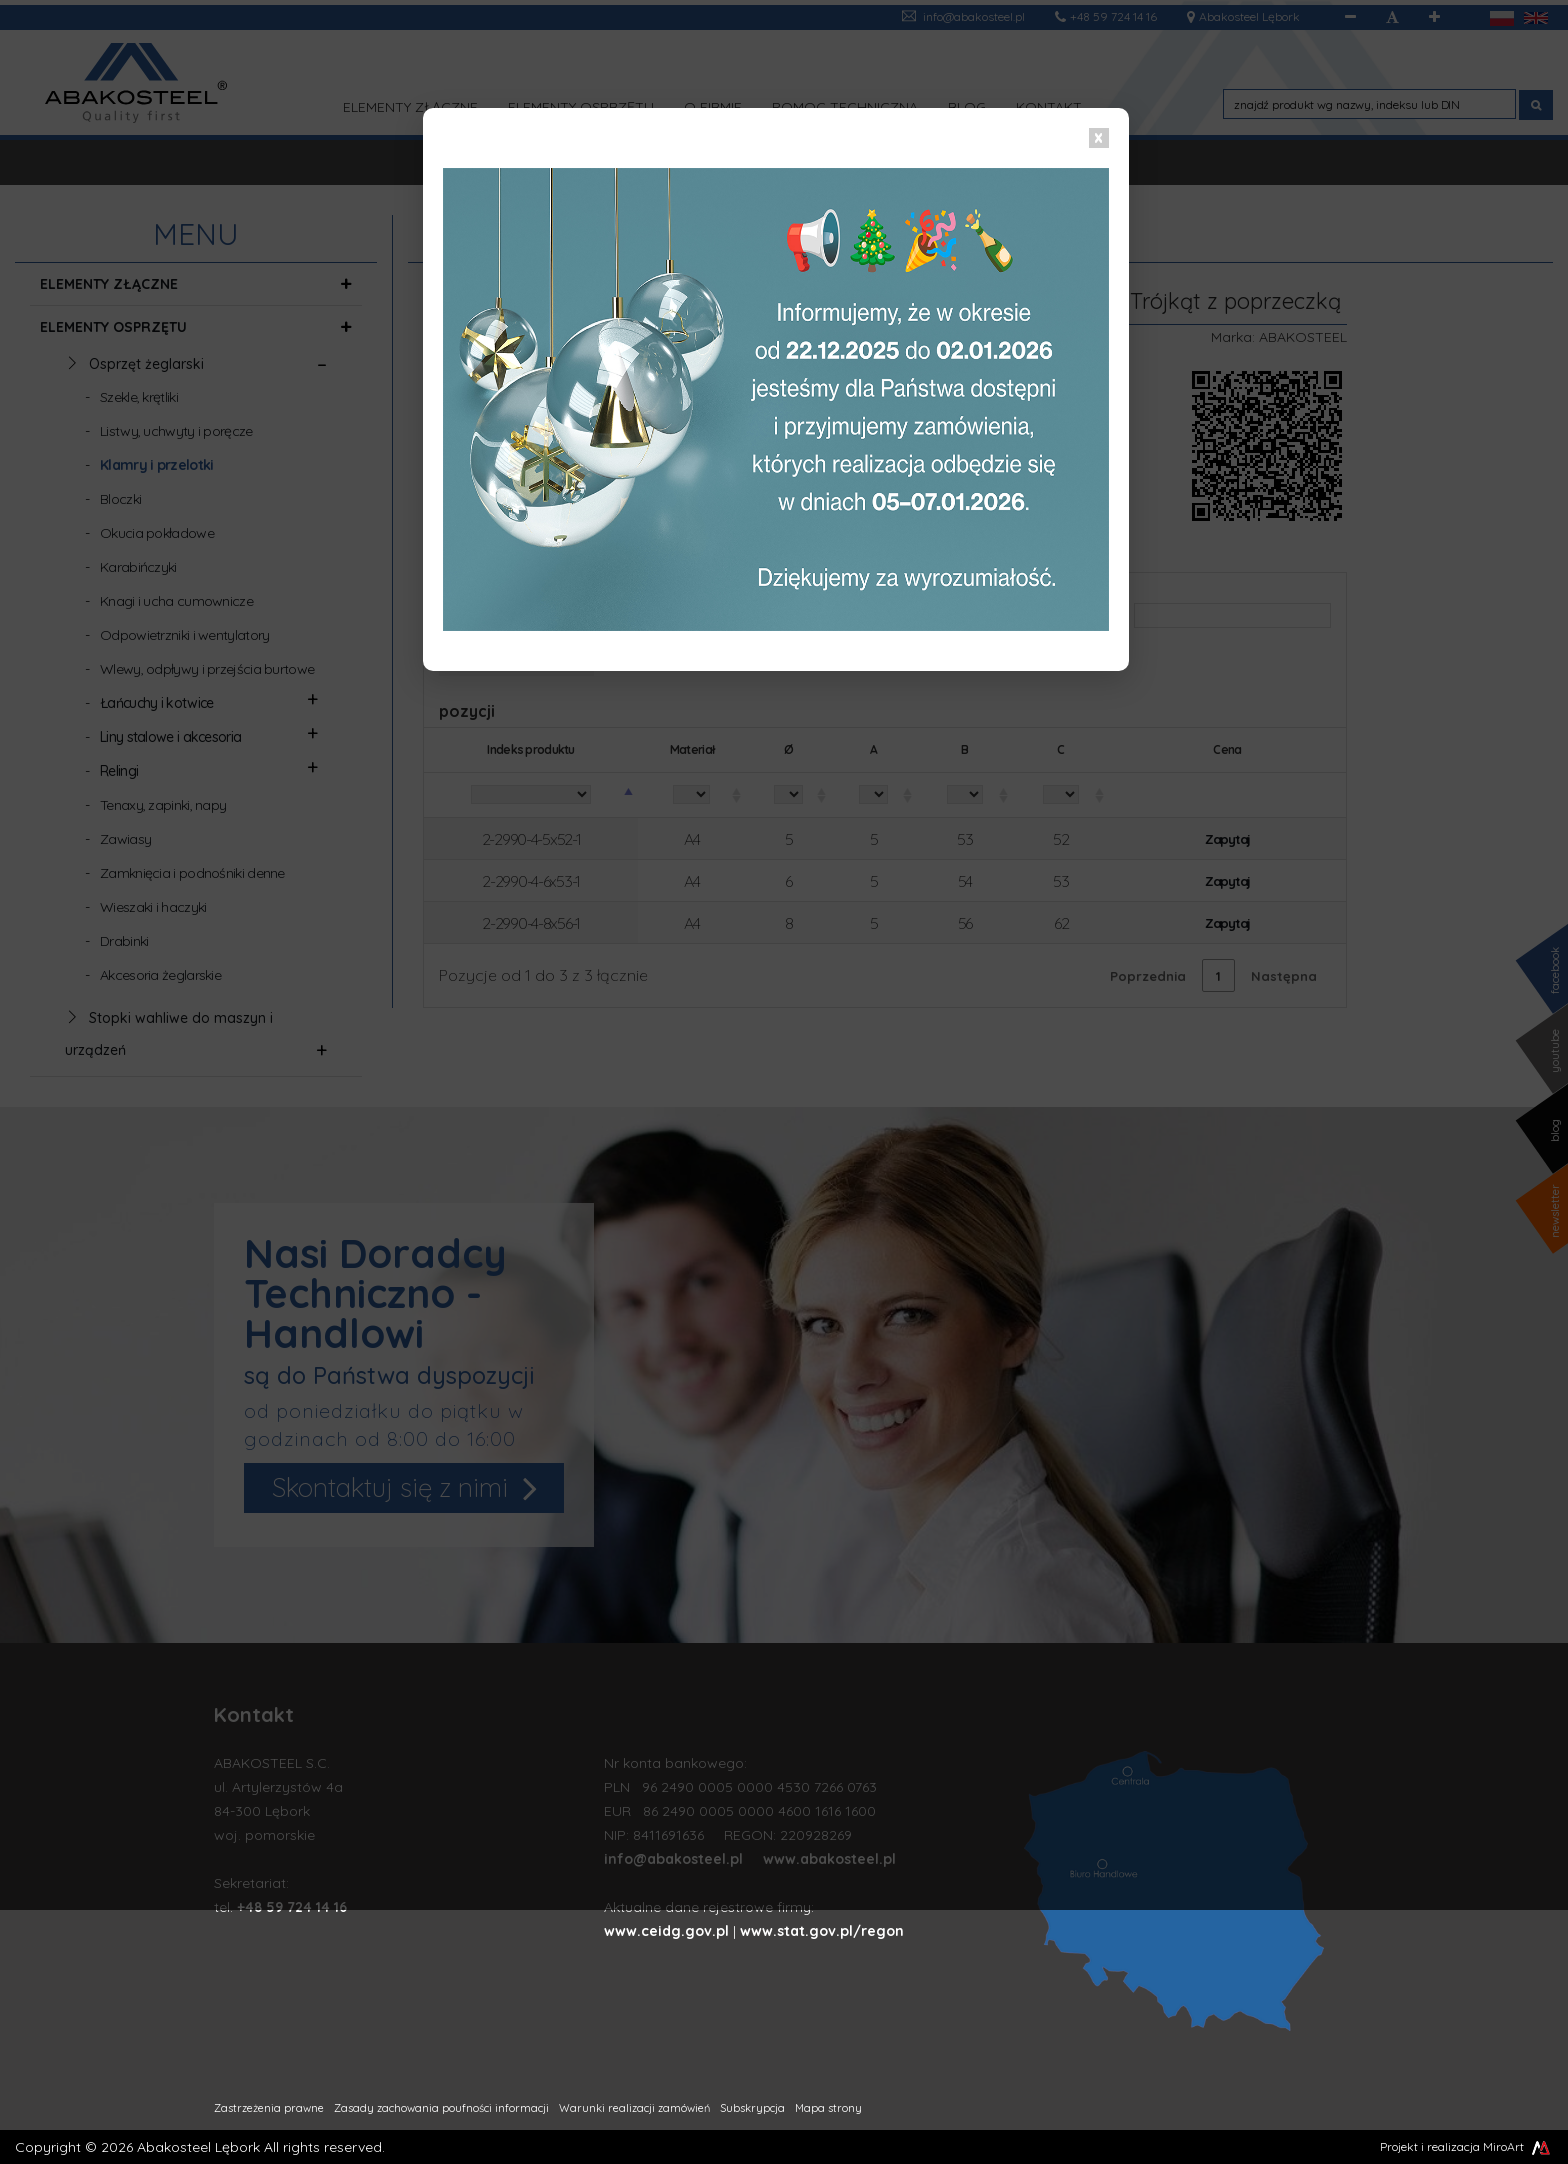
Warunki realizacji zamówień (634, 2108)
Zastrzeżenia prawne (269, 2108)
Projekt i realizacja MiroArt (1466, 2146)
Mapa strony (828, 2108)
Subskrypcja (752, 2108)
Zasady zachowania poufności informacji (441, 2108)
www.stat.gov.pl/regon (822, 1931)
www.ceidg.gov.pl (666, 1931)
